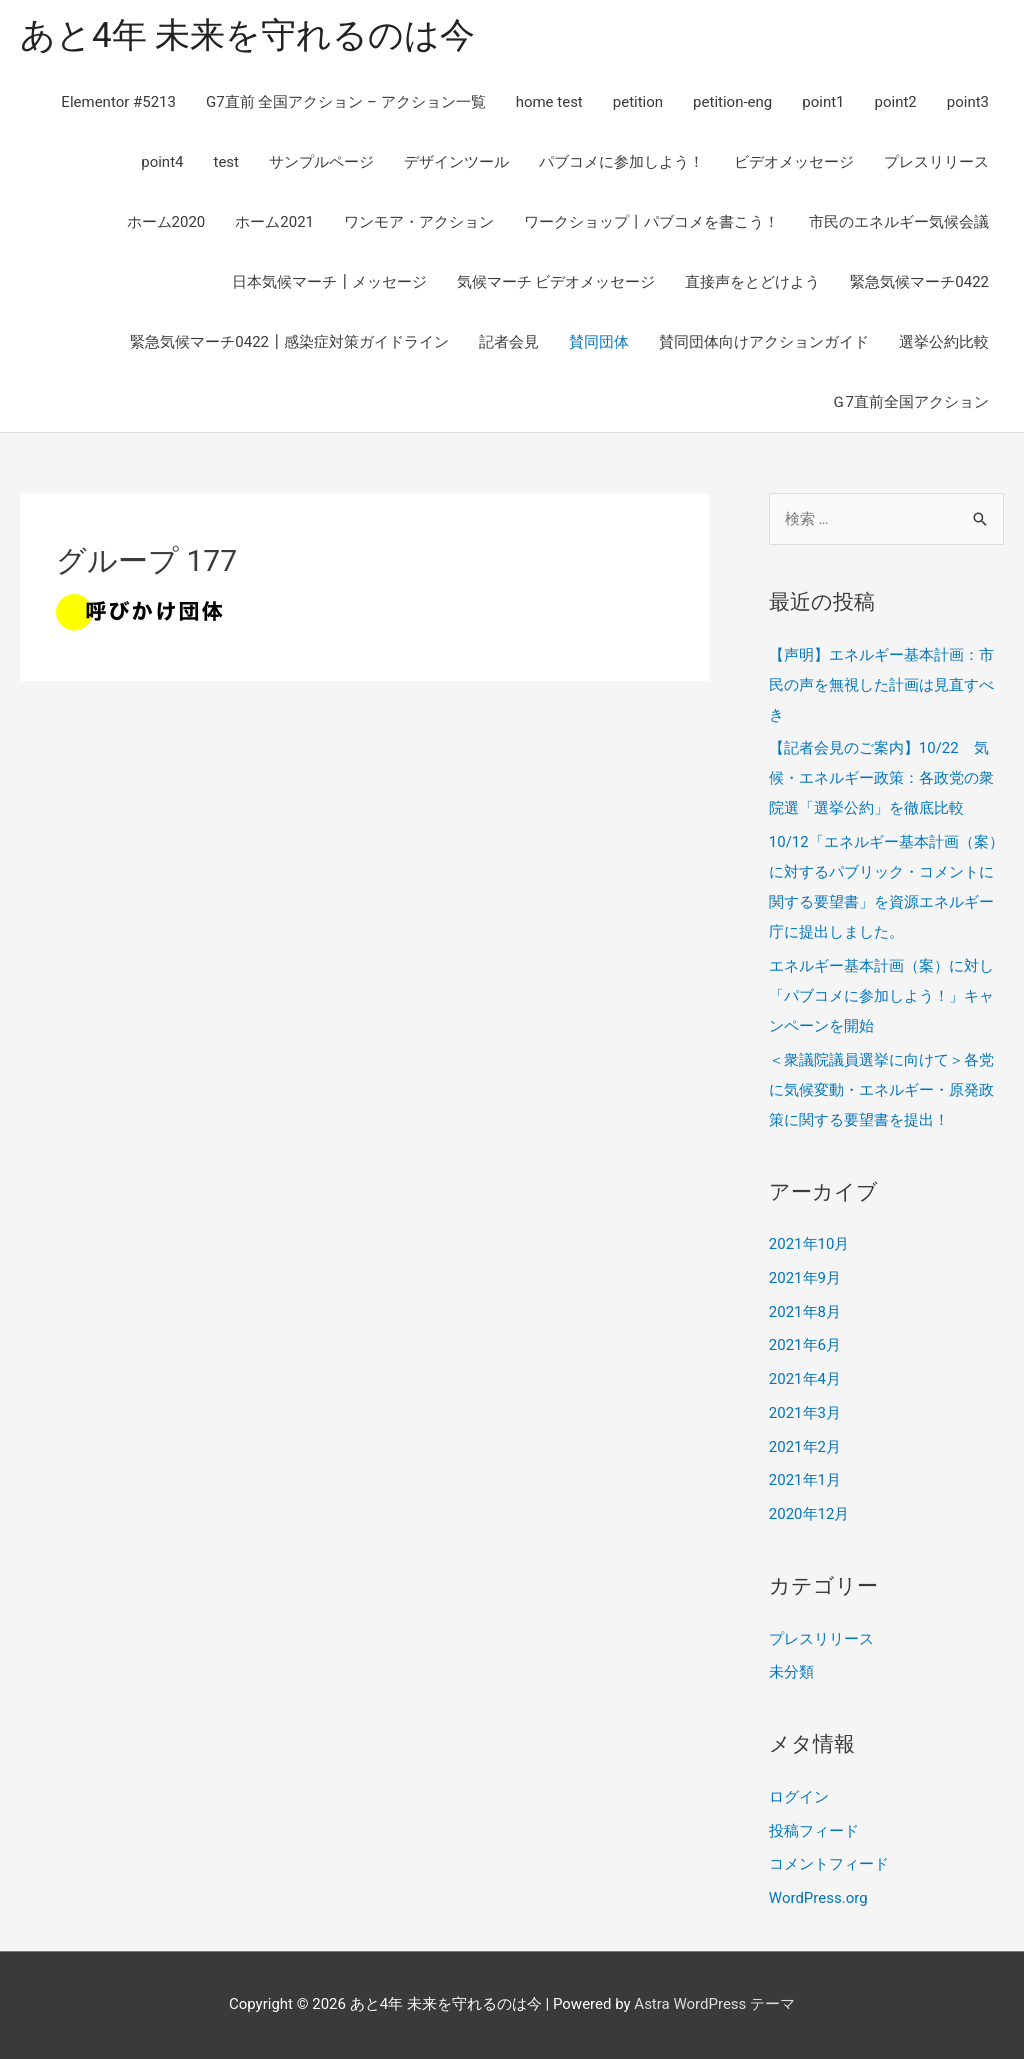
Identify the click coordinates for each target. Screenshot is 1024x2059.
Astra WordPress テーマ (714, 2004)
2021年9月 (805, 1278)
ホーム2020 (166, 222)
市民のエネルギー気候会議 (899, 222)
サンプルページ (321, 162)
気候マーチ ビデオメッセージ (556, 282)
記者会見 (509, 342)
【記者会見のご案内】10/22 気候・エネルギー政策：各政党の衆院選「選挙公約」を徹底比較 (881, 778)
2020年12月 (809, 1514)
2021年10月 (809, 1244)
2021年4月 (805, 1379)
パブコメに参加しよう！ (621, 162)
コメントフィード (829, 1864)
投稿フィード (814, 1831)
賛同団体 (599, 342)
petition (638, 102)
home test (549, 102)
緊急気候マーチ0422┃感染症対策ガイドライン (289, 342)
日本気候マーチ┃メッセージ (329, 282)
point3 (968, 102)
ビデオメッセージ (794, 162)
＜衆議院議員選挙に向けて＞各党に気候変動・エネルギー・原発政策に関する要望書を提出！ (881, 1090)
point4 (162, 162)
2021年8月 (805, 1312)
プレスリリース (936, 162)
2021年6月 (805, 1345)
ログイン (799, 1797)
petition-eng (732, 102)
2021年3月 (805, 1413)
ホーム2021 (274, 222)
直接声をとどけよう (752, 282)
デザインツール (456, 162)
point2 (896, 102)
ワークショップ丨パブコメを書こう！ (651, 222)
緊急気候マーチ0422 (919, 282)
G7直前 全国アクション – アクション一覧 (346, 102)
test (226, 162)
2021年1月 (805, 1480)
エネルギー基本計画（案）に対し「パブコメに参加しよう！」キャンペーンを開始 (881, 996)
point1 (823, 102)
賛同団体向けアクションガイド (764, 342)
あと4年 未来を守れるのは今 (247, 35)
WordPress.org (818, 1898)
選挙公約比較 (944, 342)
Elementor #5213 (118, 102)
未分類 (791, 1672)
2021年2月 (805, 1447)
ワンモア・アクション (419, 222)
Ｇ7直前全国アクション (910, 402)
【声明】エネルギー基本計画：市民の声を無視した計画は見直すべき (881, 685)
